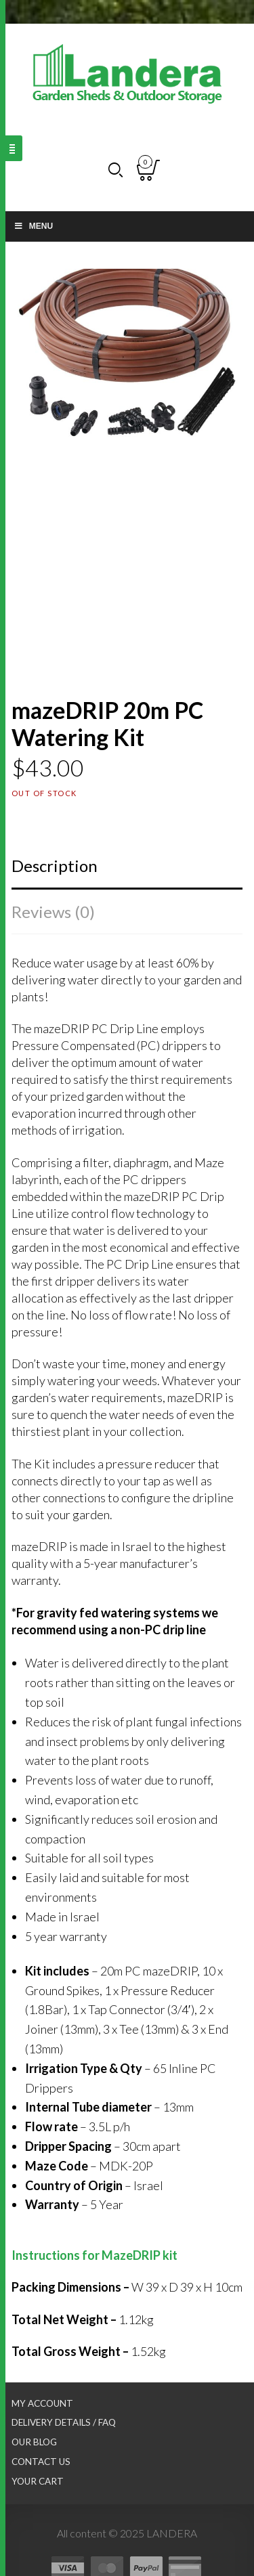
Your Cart (38, 2481)
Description (55, 865)
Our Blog (34, 2442)
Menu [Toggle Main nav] (33, 226)
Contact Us (41, 2461)
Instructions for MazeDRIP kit (94, 2255)
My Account (42, 2403)
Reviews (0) (53, 911)
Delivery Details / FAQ (64, 2422)
